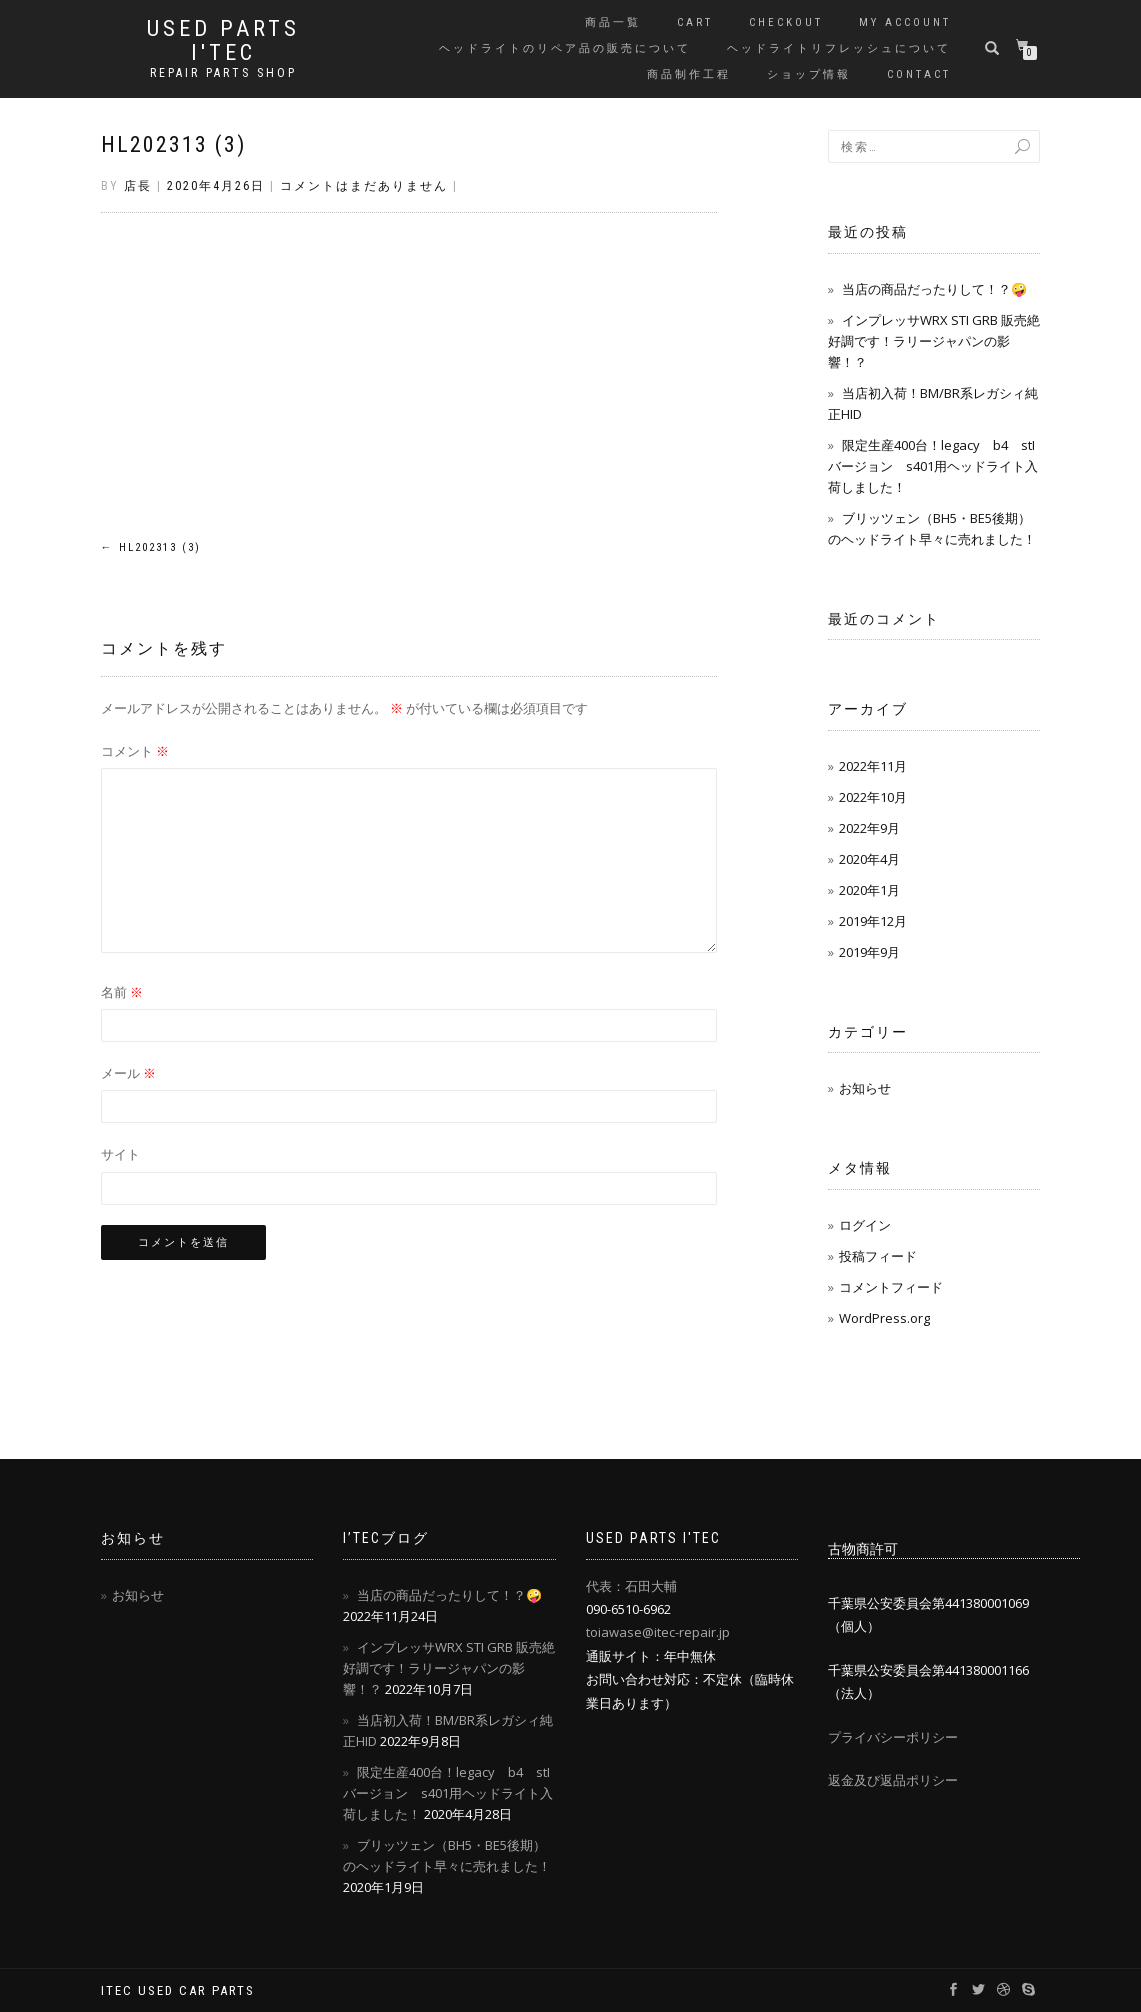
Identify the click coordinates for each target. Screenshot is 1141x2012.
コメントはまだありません (364, 186)
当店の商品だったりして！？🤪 (934, 289)
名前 (122, 992)
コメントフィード (891, 1287)
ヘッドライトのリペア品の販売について (565, 48)
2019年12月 (873, 921)
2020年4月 (869, 859)
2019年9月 (869, 952)
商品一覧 (613, 22)
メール (128, 1073)
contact (919, 74)
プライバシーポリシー (893, 1737)
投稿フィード (878, 1256)
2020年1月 (869, 890)
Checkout (786, 22)
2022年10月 (873, 797)
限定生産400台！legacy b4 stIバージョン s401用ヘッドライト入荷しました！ (933, 466)
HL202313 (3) (173, 144)
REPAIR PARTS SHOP (223, 73)
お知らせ (865, 1088)
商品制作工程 (689, 74)
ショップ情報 (809, 74)
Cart (695, 22)
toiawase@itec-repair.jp (658, 1632)
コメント (135, 751)
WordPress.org (884, 1318)
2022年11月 (873, 766)
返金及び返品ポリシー (893, 1780)
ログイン (865, 1225)
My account (905, 22)
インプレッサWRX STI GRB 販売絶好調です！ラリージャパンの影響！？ (934, 341)
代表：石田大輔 (631, 1586)
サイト (120, 1154)
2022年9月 (869, 828)
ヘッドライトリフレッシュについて (839, 48)
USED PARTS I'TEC (223, 41)
